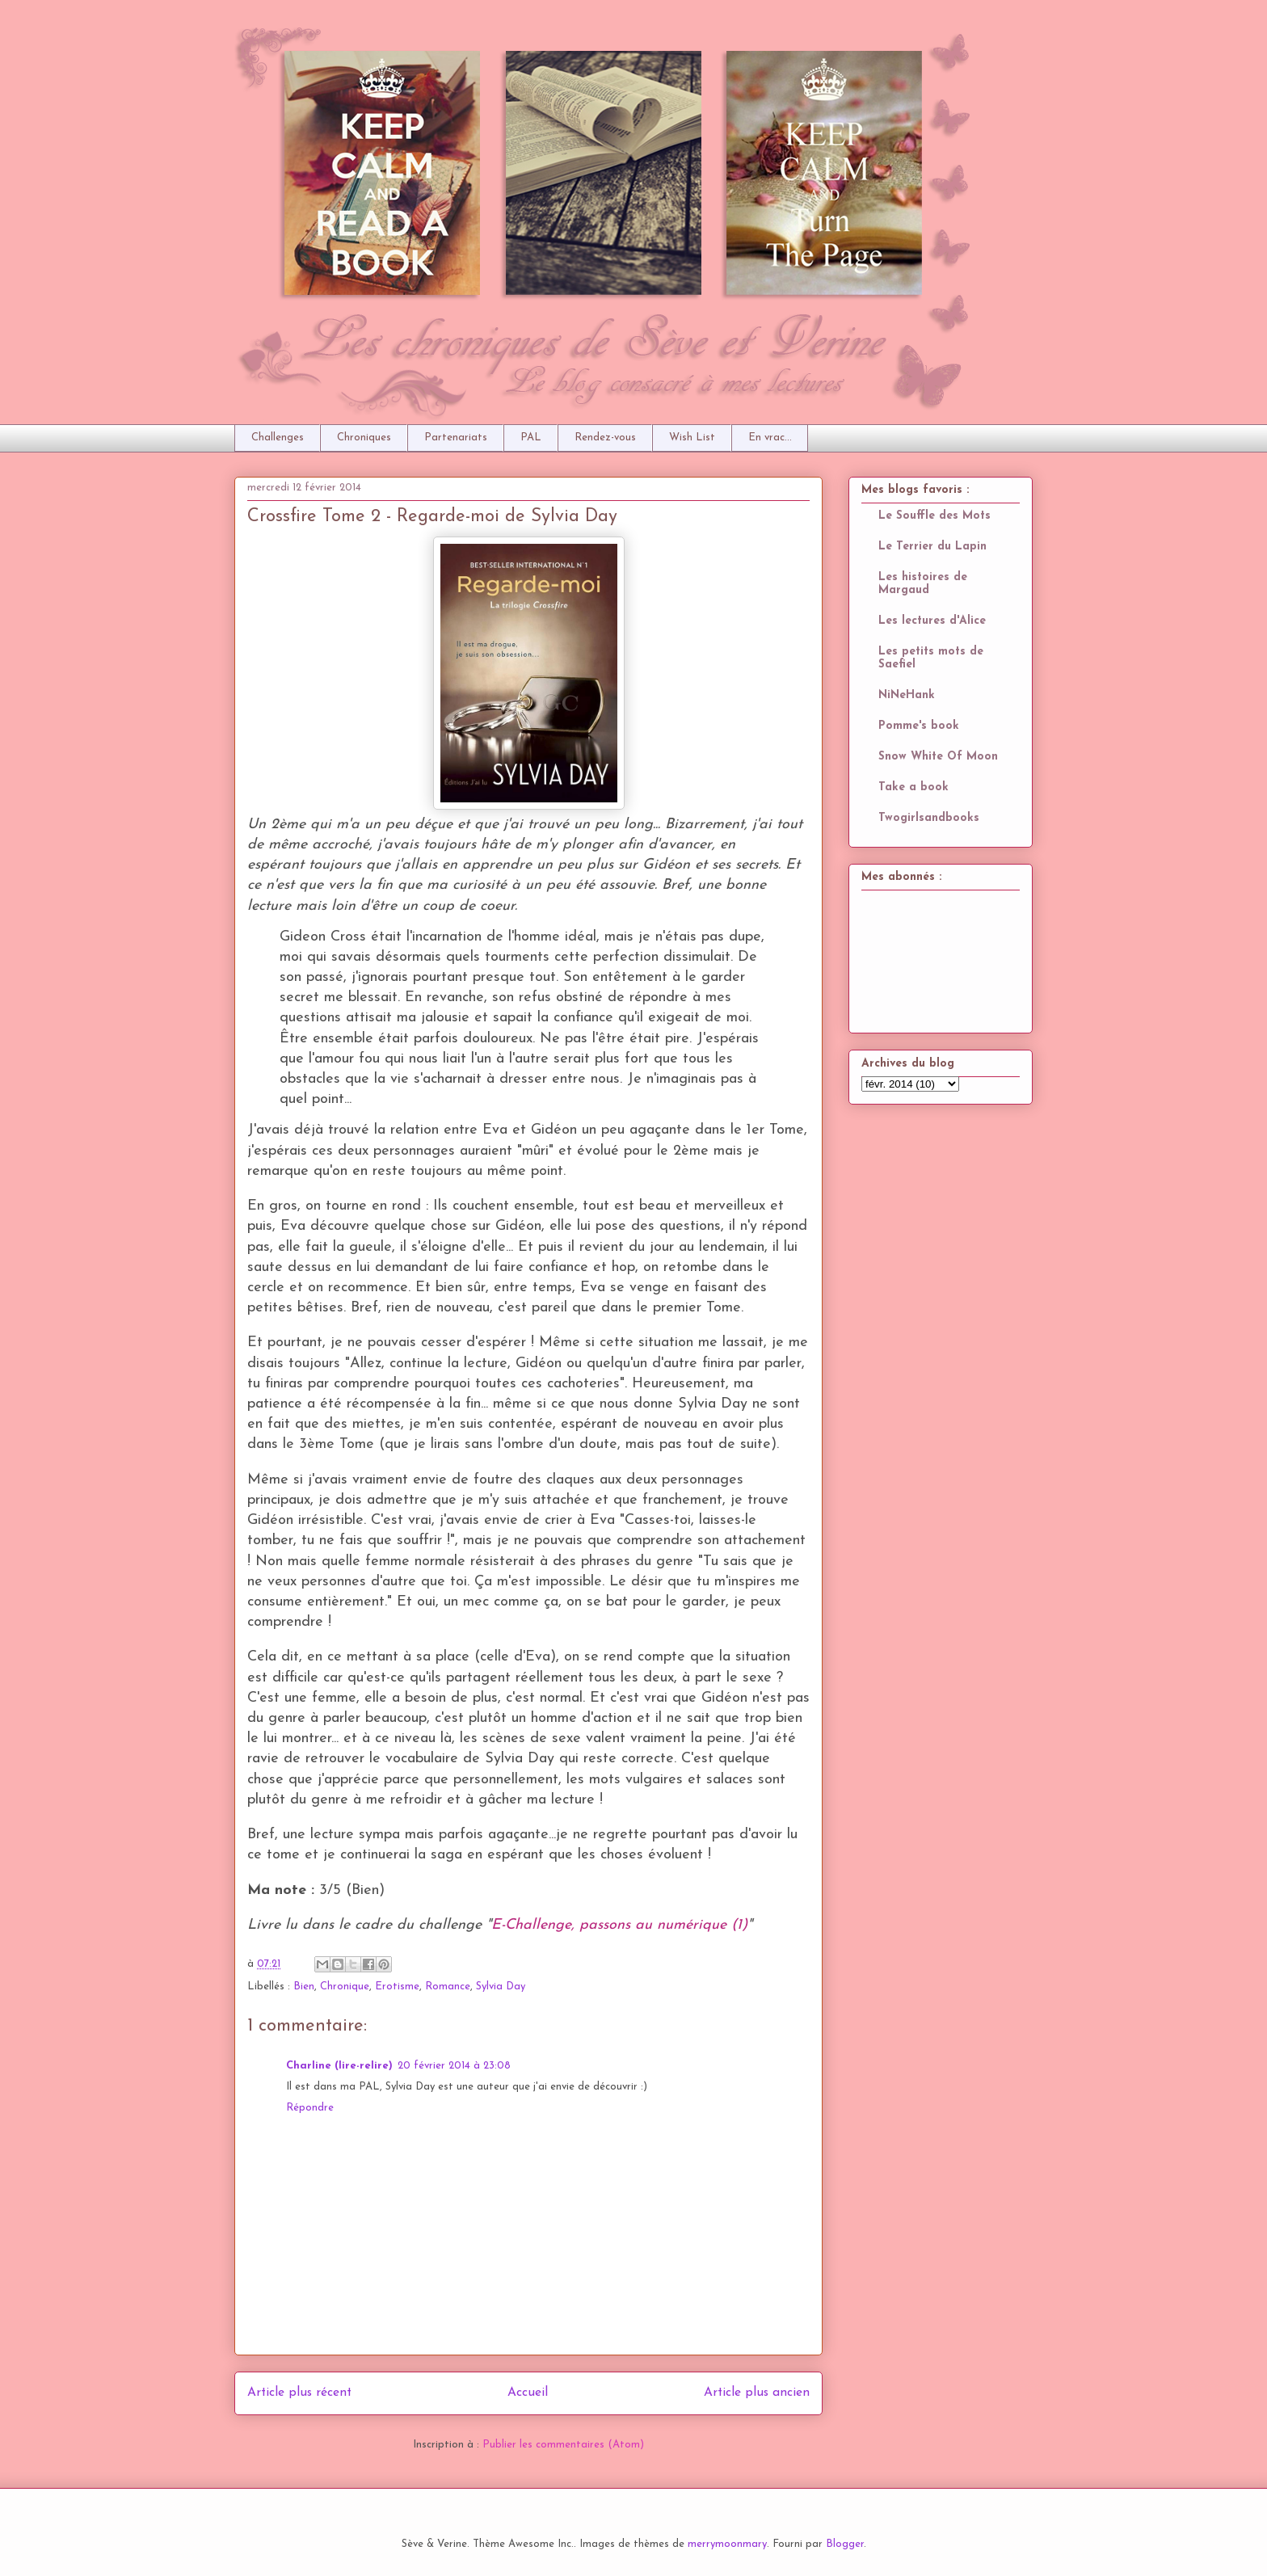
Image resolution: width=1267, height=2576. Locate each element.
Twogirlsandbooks (928, 818)
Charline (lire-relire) (339, 2065)
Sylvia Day (500, 1986)
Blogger (845, 2544)
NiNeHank (906, 695)
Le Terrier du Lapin (932, 547)
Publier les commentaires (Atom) (563, 2444)
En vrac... (770, 437)
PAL (530, 437)
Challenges (277, 437)
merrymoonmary (727, 2544)
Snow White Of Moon (938, 757)
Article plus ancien (757, 2392)
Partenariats (455, 437)
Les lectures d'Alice (932, 621)
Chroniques (364, 437)
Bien (303, 1986)
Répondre (310, 2107)
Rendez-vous (605, 437)
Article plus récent (299, 2392)
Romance (447, 1986)
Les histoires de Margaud (922, 583)
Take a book (913, 787)
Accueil (527, 2392)
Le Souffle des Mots (934, 516)
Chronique (344, 1986)
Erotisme (397, 1986)
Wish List (692, 437)
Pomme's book (918, 726)
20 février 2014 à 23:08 (454, 2065)
